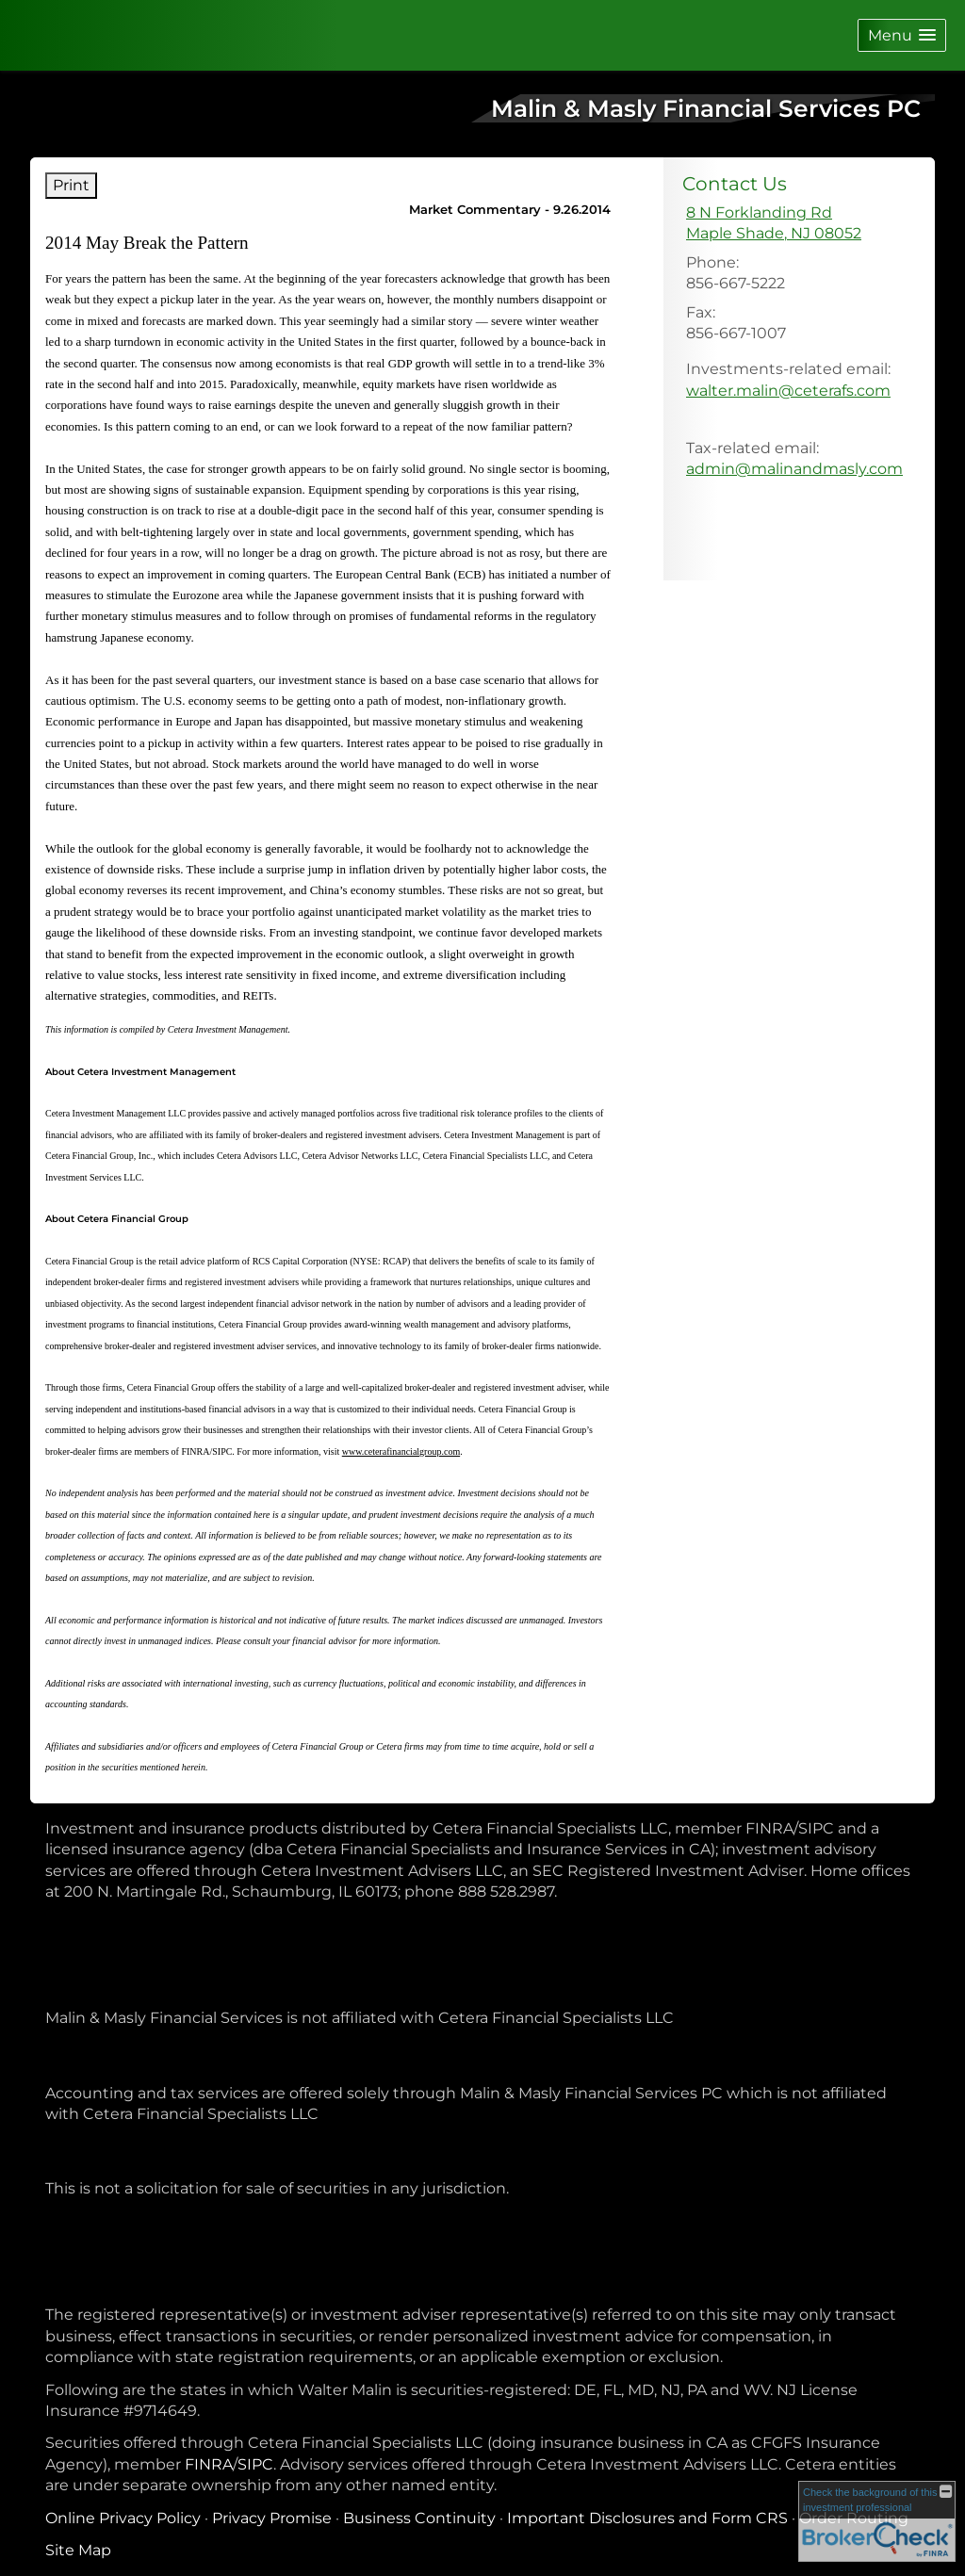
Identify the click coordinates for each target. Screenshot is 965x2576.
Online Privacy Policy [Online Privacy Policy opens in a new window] (123, 2518)
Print (71, 185)
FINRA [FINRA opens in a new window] (209, 2464)
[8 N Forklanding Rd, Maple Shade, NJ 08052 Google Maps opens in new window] (773, 224)
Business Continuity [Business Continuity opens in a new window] (419, 2518)
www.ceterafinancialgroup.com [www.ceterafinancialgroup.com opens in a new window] (401, 1451)
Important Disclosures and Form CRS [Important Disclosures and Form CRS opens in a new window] (647, 2518)
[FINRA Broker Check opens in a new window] (877, 2521)
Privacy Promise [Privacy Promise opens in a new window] (272, 2518)
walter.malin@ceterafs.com (788, 390)
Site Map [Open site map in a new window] (78, 2550)
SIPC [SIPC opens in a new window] (255, 2464)
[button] (902, 35)
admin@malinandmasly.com (794, 469)
